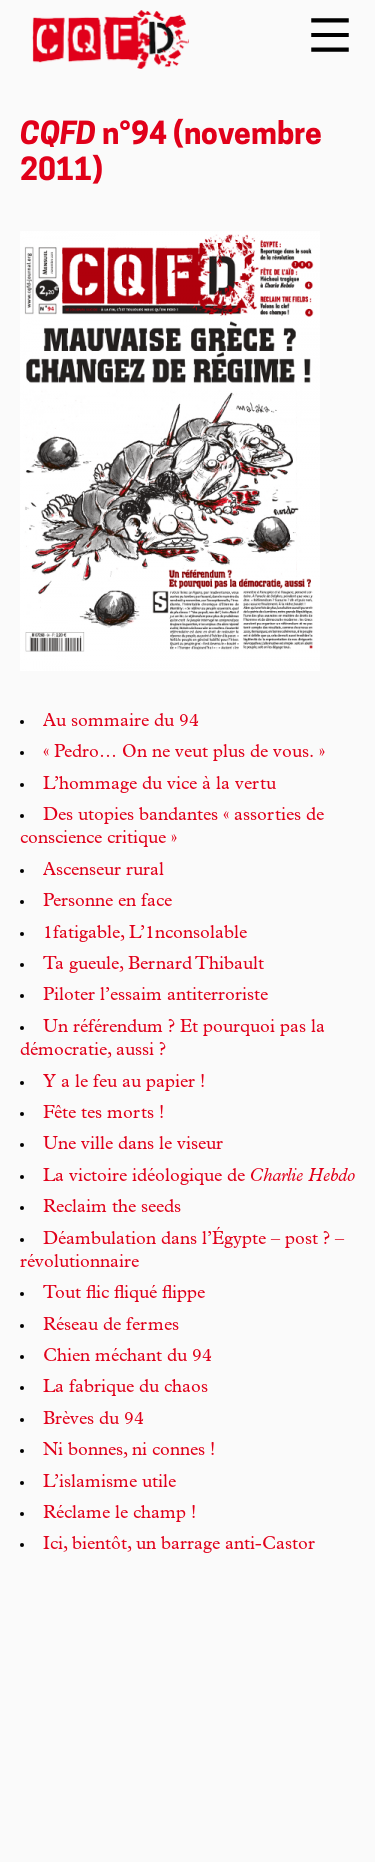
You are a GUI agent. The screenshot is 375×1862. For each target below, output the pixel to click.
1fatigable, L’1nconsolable (145, 934)
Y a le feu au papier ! (124, 1083)
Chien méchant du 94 (127, 1357)
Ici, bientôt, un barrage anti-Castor (179, 1545)
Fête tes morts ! (103, 1114)
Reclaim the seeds (112, 1208)
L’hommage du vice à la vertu (159, 785)
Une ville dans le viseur (133, 1145)
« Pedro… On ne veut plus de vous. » (184, 753)
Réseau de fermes (111, 1326)
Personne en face (107, 902)
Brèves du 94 (93, 1420)
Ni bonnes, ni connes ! (129, 1451)
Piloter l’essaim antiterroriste (155, 996)
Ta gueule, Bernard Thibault (153, 965)
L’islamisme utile (109, 1483)
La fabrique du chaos (125, 1388)
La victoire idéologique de (199, 1177)
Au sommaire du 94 (121, 722)
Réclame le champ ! (119, 1514)
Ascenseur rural (103, 871)
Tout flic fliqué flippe (124, 1294)
